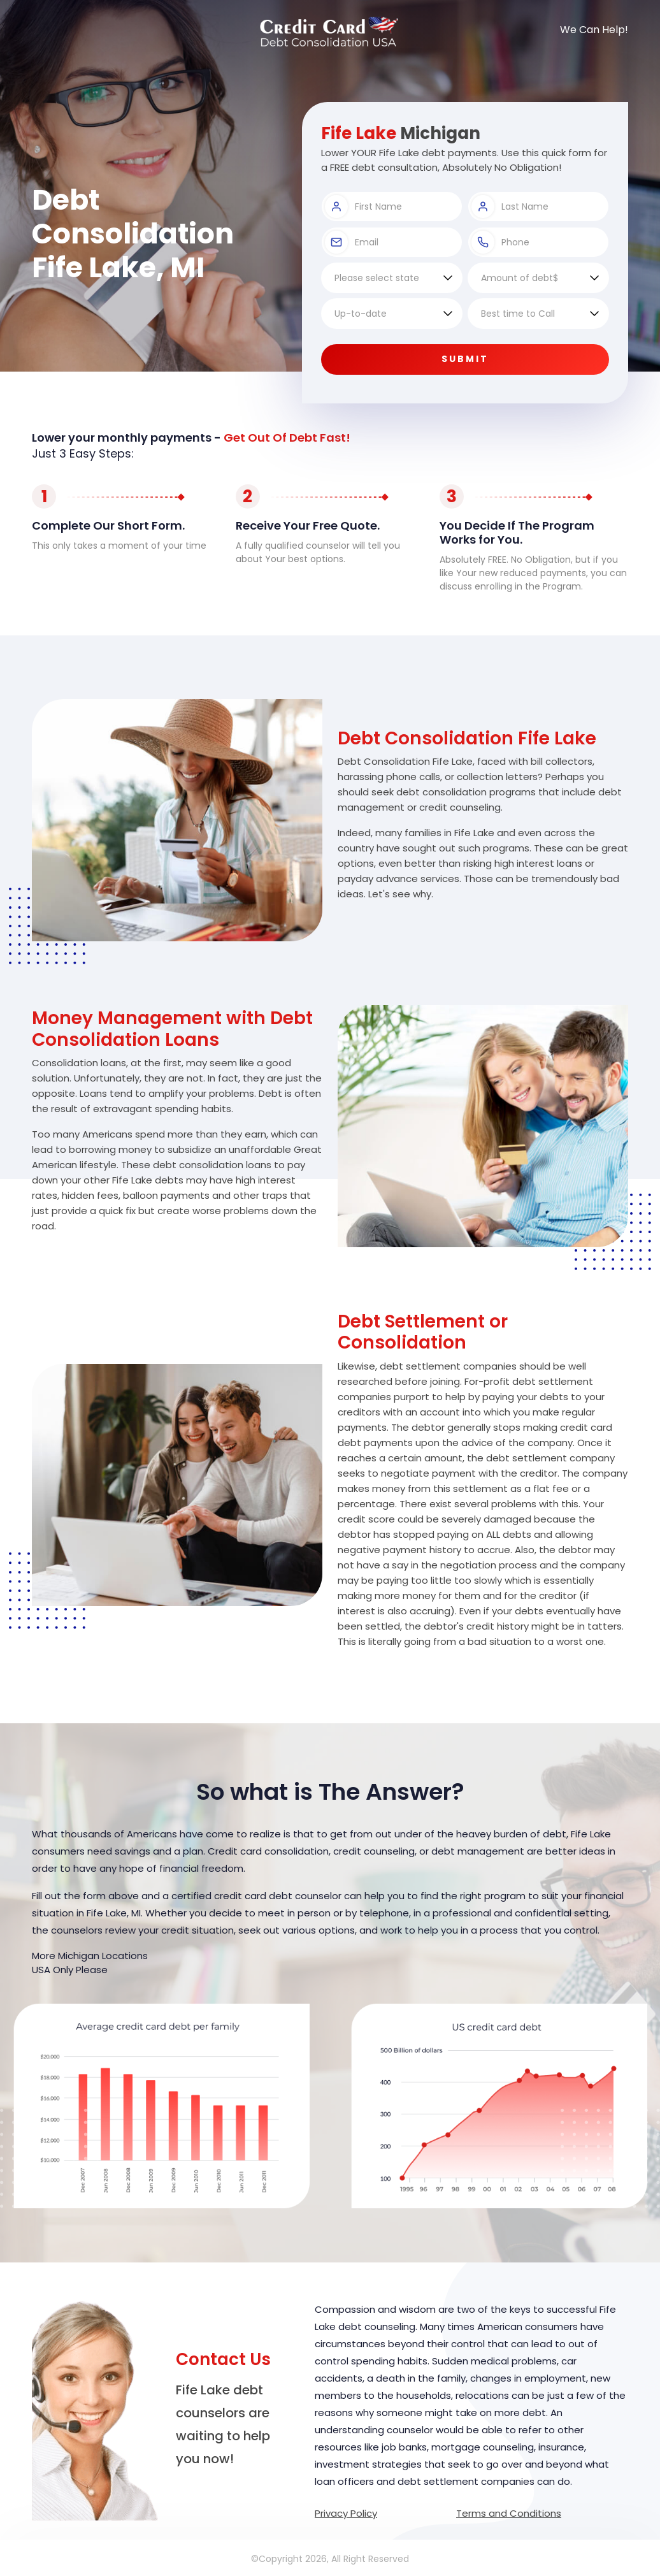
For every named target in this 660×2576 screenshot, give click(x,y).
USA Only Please (70, 1969)
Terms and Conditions (508, 2513)
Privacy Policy (346, 2513)
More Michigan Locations (90, 1955)
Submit (465, 358)
